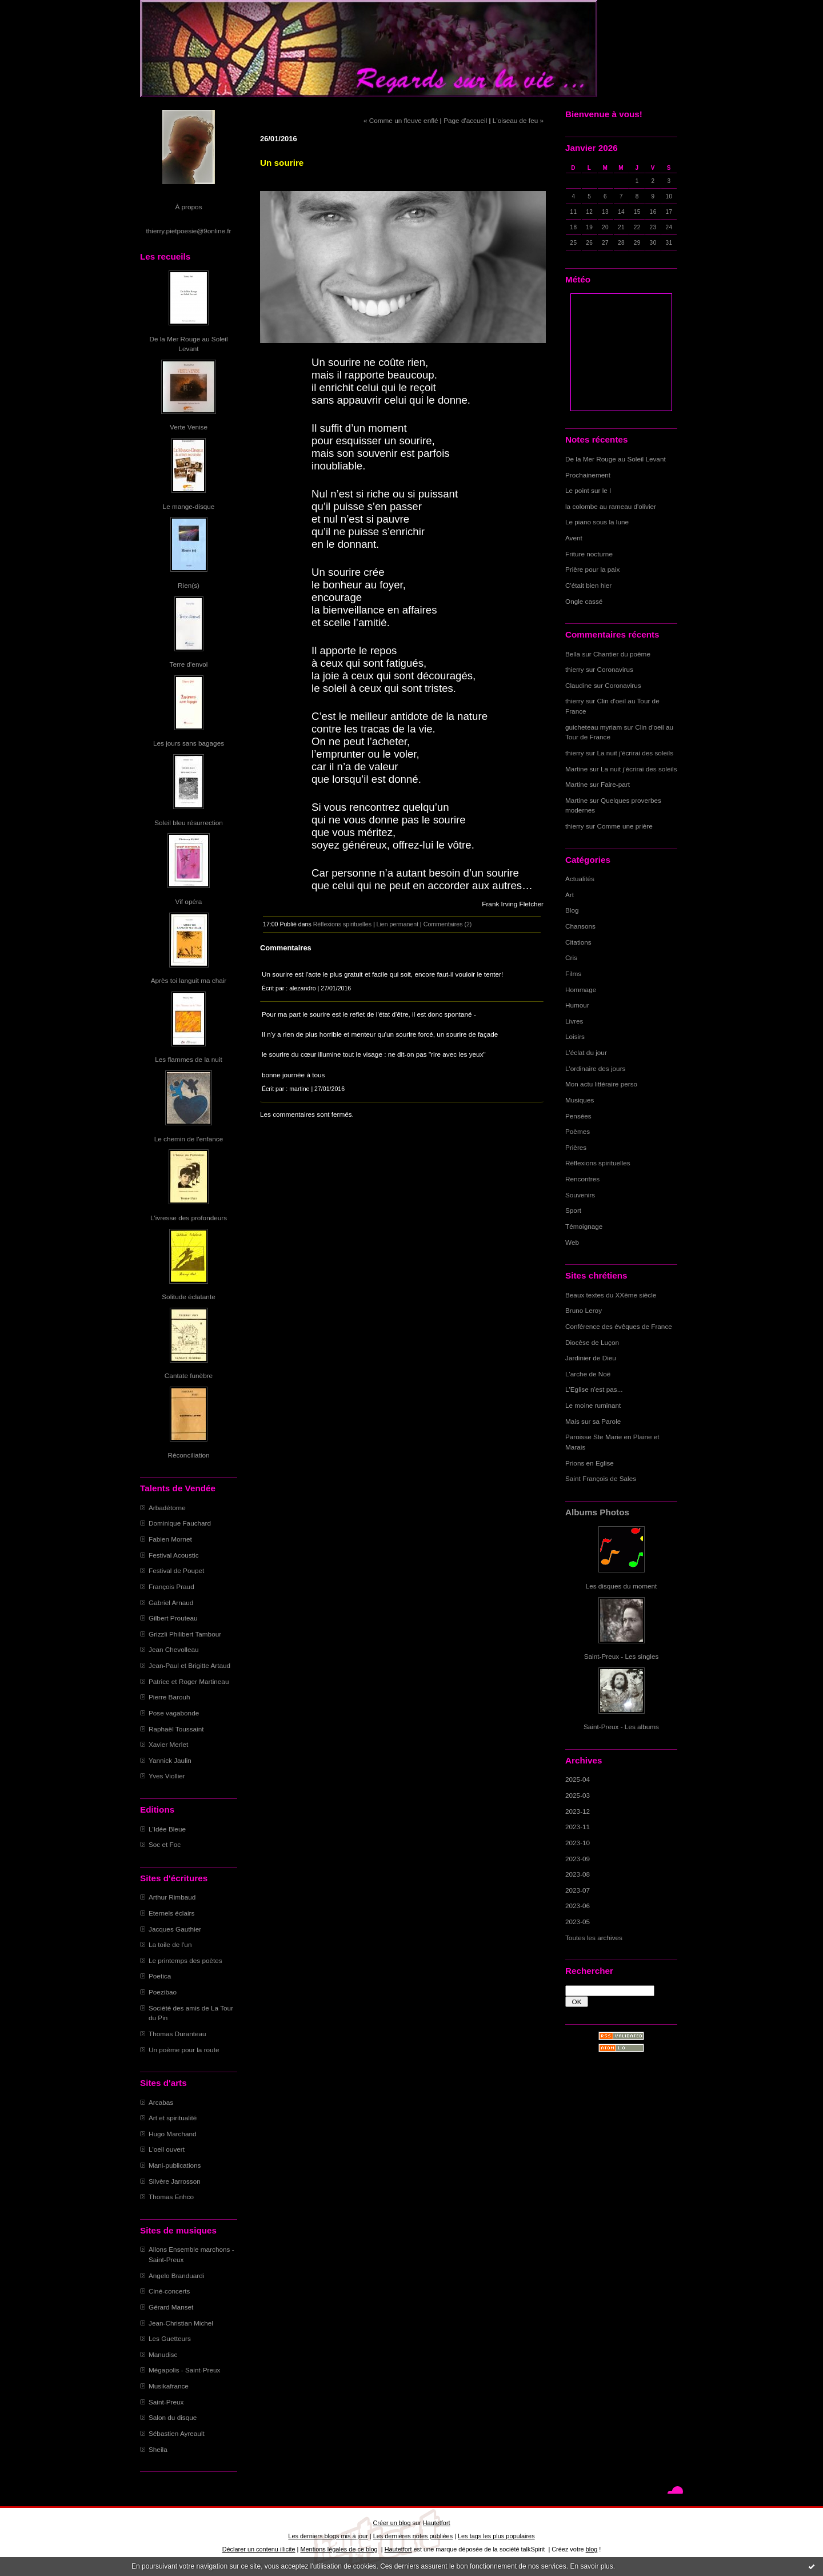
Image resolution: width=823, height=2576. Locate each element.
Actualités (579, 878)
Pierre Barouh (169, 1697)
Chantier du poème (621, 654)
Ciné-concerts (169, 2291)
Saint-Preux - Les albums (621, 1726)
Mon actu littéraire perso (601, 1084)
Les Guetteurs (170, 2338)
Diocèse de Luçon (592, 1342)
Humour (577, 1005)
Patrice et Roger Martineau (189, 1681)
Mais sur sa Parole (593, 1421)
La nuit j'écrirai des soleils (635, 753)
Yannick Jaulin (170, 1760)
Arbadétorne (167, 1507)
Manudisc (163, 2354)
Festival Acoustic (174, 1555)
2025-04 (577, 1779)
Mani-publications (175, 2165)
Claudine (578, 685)
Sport (573, 1210)
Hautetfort (436, 2522)
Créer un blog (391, 2522)
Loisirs (575, 1036)
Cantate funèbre (189, 1375)
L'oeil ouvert (167, 2149)
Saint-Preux (166, 2402)
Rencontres (582, 1179)
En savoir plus (591, 2566)
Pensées (578, 1116)
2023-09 (577, 1858)
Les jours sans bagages (188, 743)
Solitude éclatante (188, 1296)
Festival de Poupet (176, 1570)
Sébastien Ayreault (177, 2433)
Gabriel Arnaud (171, 1602)
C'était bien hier (588, 585)
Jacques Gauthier (175, 1929)
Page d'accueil (465, 120)
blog (592, 2549)
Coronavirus (615, 669)
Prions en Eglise (589, 1463)
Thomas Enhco (171, 2196)
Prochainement (587, 475)
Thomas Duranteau (177, 2033)
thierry (574, 669)
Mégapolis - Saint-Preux (184, 2370)
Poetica (160, 1976)
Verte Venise (188, 427)
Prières (575, 1147)
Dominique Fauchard (180, 1523)
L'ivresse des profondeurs (188, 1217)
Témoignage (583, 1226)
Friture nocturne (589, 554)
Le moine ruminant (593, 1405)
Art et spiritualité (173, 2117)
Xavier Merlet (168, 1744)
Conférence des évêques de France (618, 1326)
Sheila (158, 2449)
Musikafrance (169, 2386)
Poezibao (163, 1992)
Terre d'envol (189, 664)
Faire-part (615, 784)
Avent (573, 538)
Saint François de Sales (600, 1478)
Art (569, 894)
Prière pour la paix (592, 569)
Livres (574, 1021)
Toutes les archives (593, 1937)
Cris (571, 957)
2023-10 (577, 1842)
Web (572, 1242)
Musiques (579, 1100)
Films (573, 973)
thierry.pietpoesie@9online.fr (188, 230)
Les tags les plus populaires (496, 2536)
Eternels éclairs (171, 1913)
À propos (188, 206)
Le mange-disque (189, 506)
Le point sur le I (588, 490)
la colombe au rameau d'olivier (610, 506)
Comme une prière (625, 826)
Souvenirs (580, 1195)
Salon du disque (173, 2417)
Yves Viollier (167, 1775)
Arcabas (161, 2102)
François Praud (171, 1586)
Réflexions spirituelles (597, 1162)
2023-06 (577, 1905)
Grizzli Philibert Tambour (185, 1634)
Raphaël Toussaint (176, 1729)
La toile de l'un (170, 1944)
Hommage (580, 989)
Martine (576, 769)
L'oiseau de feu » (518, 120)
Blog (572, 910)
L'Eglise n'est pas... (594, 1389)
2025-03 (577, 1795)
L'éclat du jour (586, 1052)
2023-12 (577, 1811)
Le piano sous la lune (597, 521)
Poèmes (577, 1131)
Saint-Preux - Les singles (621, 1656)
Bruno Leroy (583, 1310)
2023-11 (577, 1826)
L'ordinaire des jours (595, 1068)
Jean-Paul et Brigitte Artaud (189, 1665)
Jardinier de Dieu (590, 1357)
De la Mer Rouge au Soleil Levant (615, 459)
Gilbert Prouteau (173, 1618)
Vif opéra (188, 901)
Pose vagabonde (174, 1713)
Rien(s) (188, 585)
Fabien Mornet (170, 1539)
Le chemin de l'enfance (188, 1138)
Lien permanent (398, 924)
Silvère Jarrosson (175, 2181)
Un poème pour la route (184, 2049)
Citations (578, 942)
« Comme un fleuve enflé (400, 120)
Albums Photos (597, 1512)
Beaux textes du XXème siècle (610, 1295)
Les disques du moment (621, 1586)
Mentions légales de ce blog (338, 2549)
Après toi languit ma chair (189, 980)
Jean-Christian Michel (181, 2323)
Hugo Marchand (173, 2133)
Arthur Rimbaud (172, 1897)
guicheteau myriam (593, 727)
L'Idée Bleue (167, 1829)
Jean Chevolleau (174, 1649)
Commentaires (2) (448, 924)
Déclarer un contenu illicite (258, 2549)
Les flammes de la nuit (188, 1059)
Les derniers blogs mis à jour (327, 2536)
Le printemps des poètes (185, 1960)
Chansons (580, 926)
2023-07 (577, 1890)
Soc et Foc (165, 1844)
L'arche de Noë (587, 1373)
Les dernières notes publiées (413, 2536)
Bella (572, 654)
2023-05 (577, 1921)
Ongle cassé (583, 601)
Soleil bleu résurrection (188, 822)
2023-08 (577, 1874)
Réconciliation (188, 1455)
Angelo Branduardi (176, 2275)
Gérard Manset (171, 2307)
